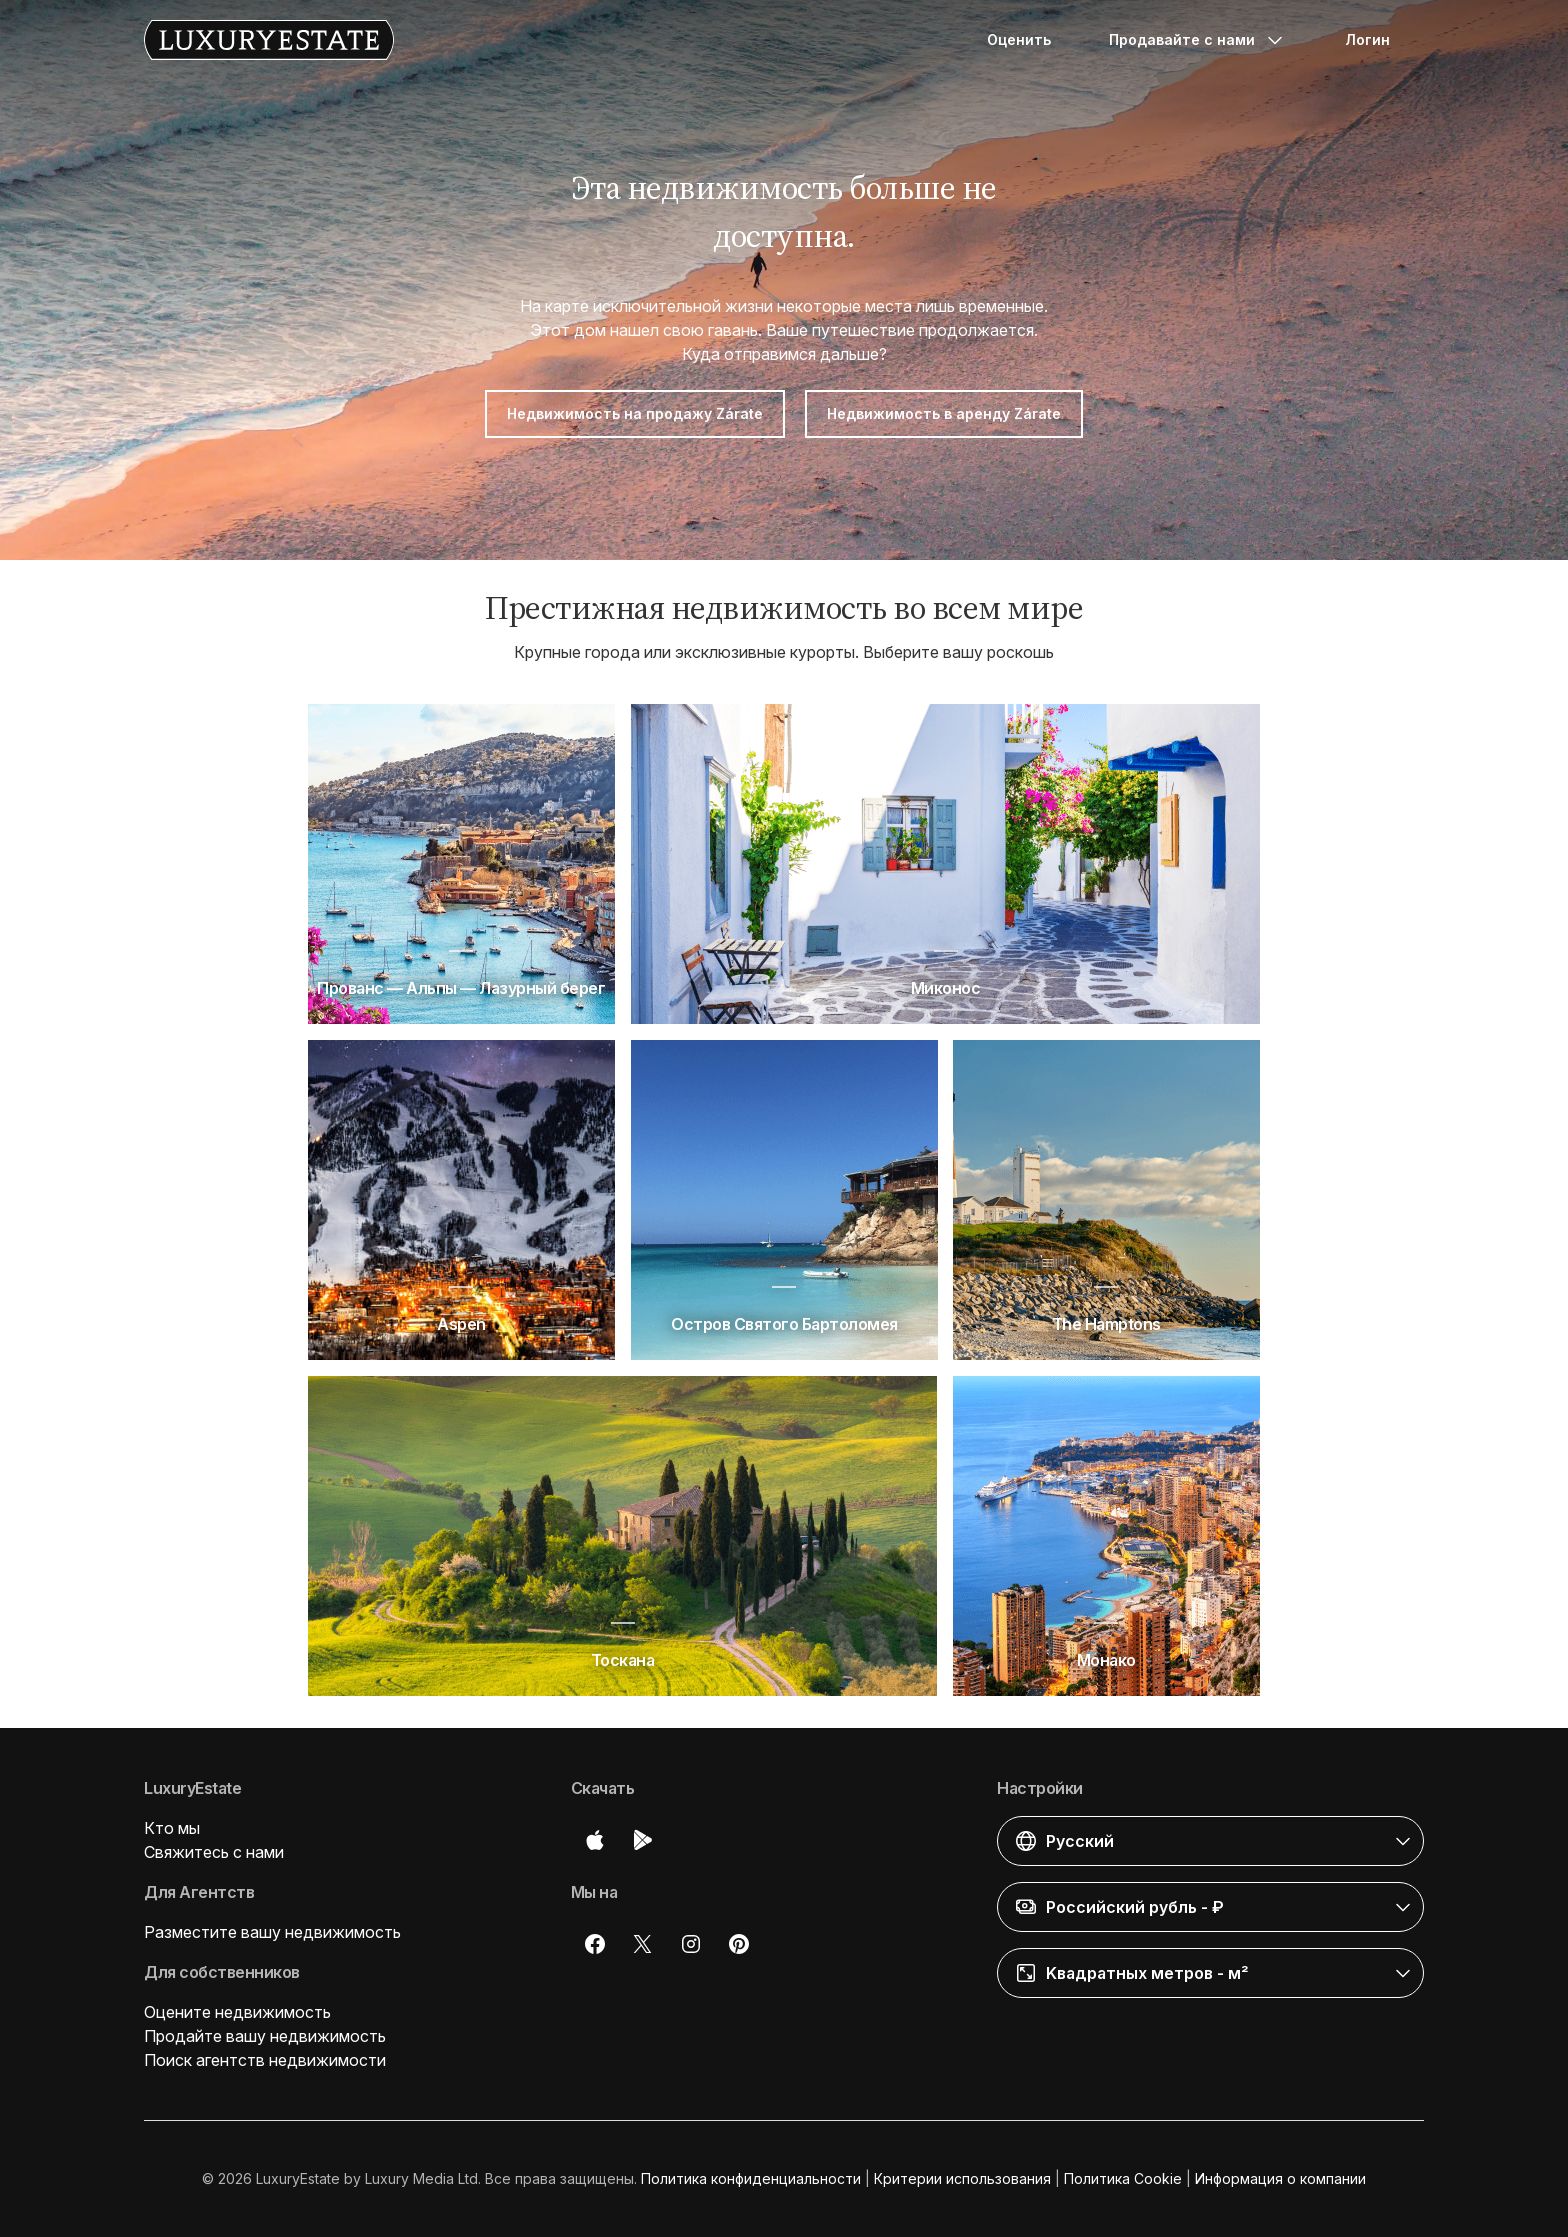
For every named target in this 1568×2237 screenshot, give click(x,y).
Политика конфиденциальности (751, 2178)
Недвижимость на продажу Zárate (635, 413)
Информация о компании (1280, 2178)
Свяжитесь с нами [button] (214, 1852)
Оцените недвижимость (237, 2012)
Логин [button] (1367, 39)
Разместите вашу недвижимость (272, 1932)
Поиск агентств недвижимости (265, 2060)
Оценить (1019, 39)
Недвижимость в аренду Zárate (944, 413)
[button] (1210, 1841)
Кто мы (172, 1828)
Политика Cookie (1123, 2178)
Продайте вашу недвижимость (265, 2036)
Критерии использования (962, 2178)
